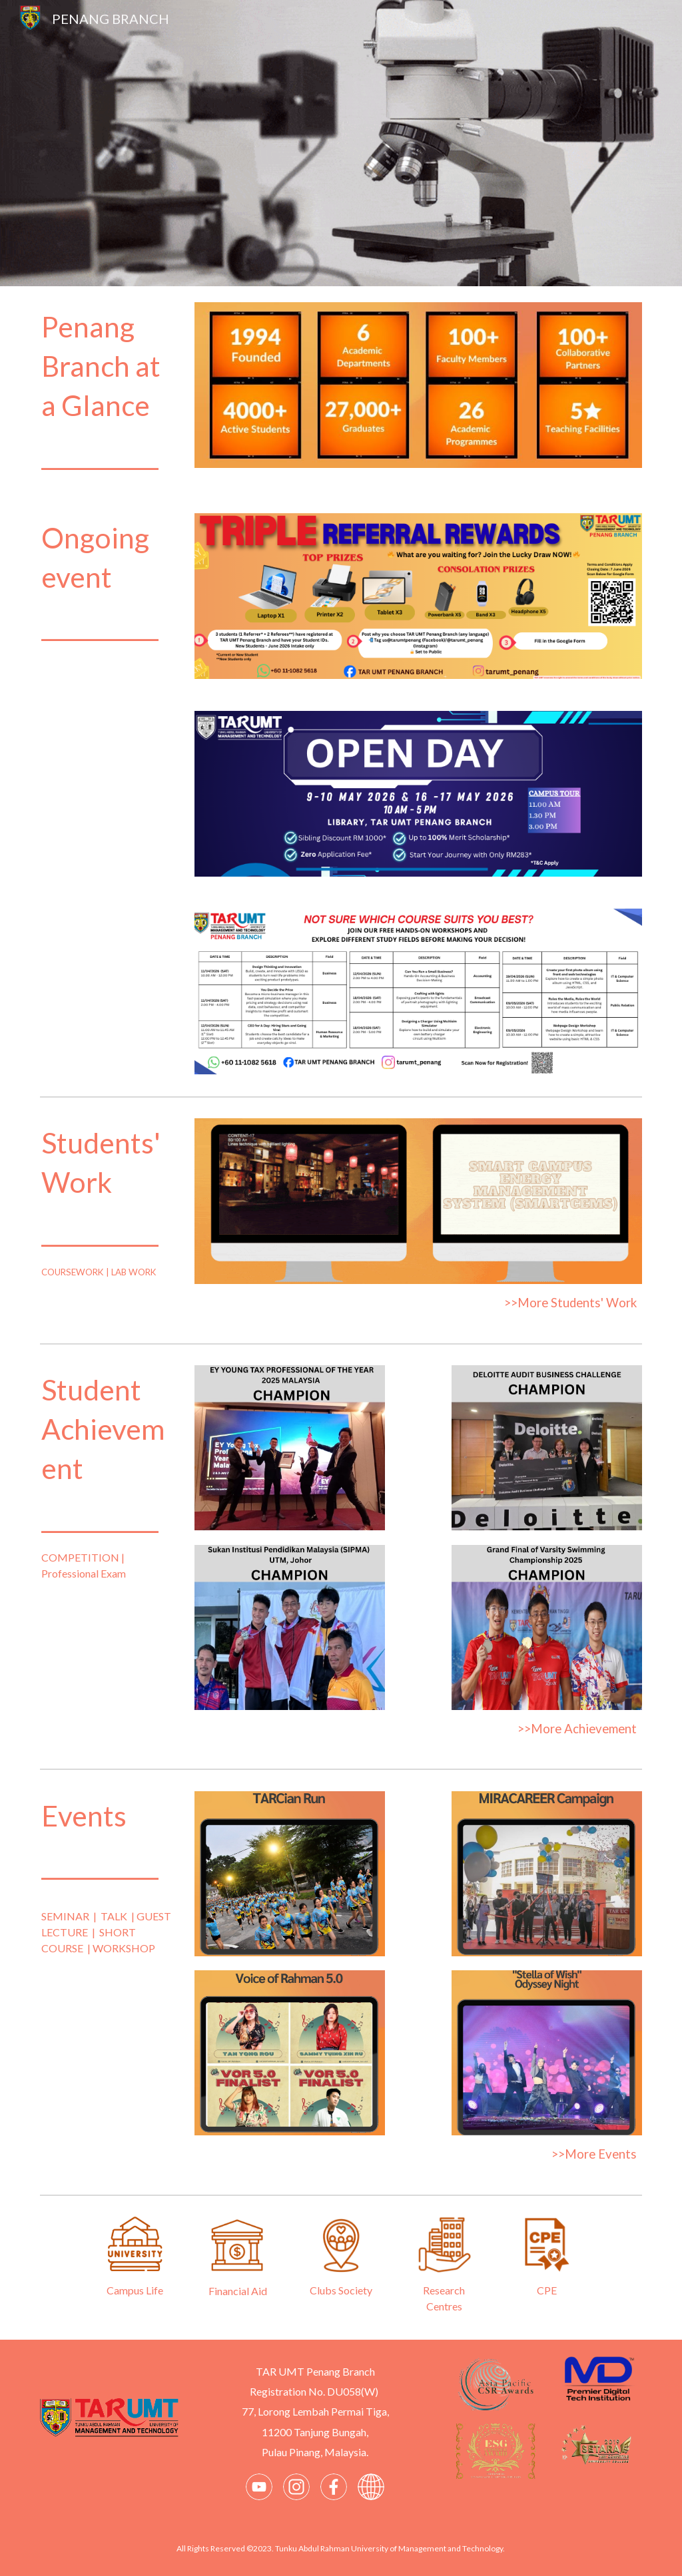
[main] (109, 391)
